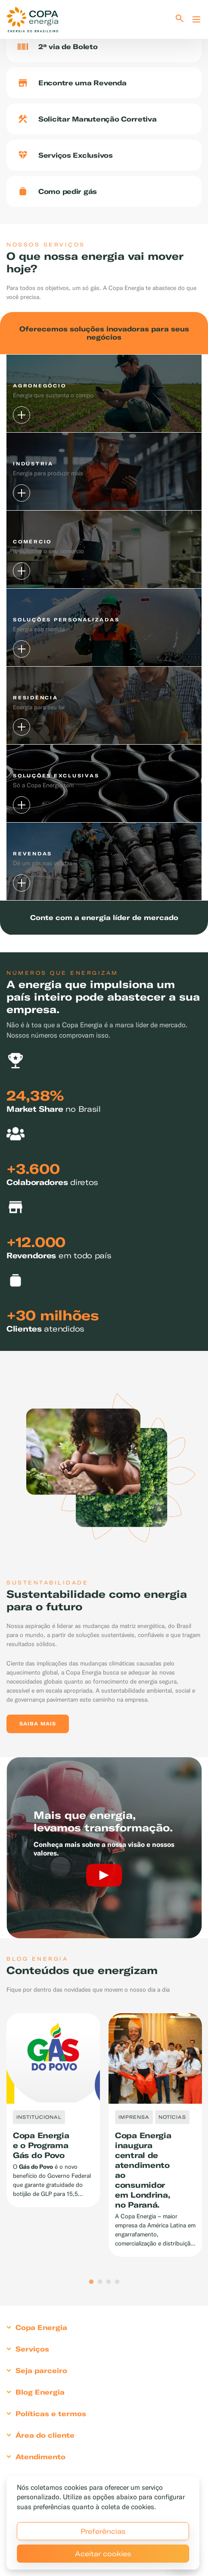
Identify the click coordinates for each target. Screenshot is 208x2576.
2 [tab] (100, 2282)
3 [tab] (108, 2282)
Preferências (103, 2531)
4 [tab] (117, 2282)
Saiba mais (37, 1724)
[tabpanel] (53, 2110)
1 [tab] (91, 2282)
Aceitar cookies (103, 2553)
